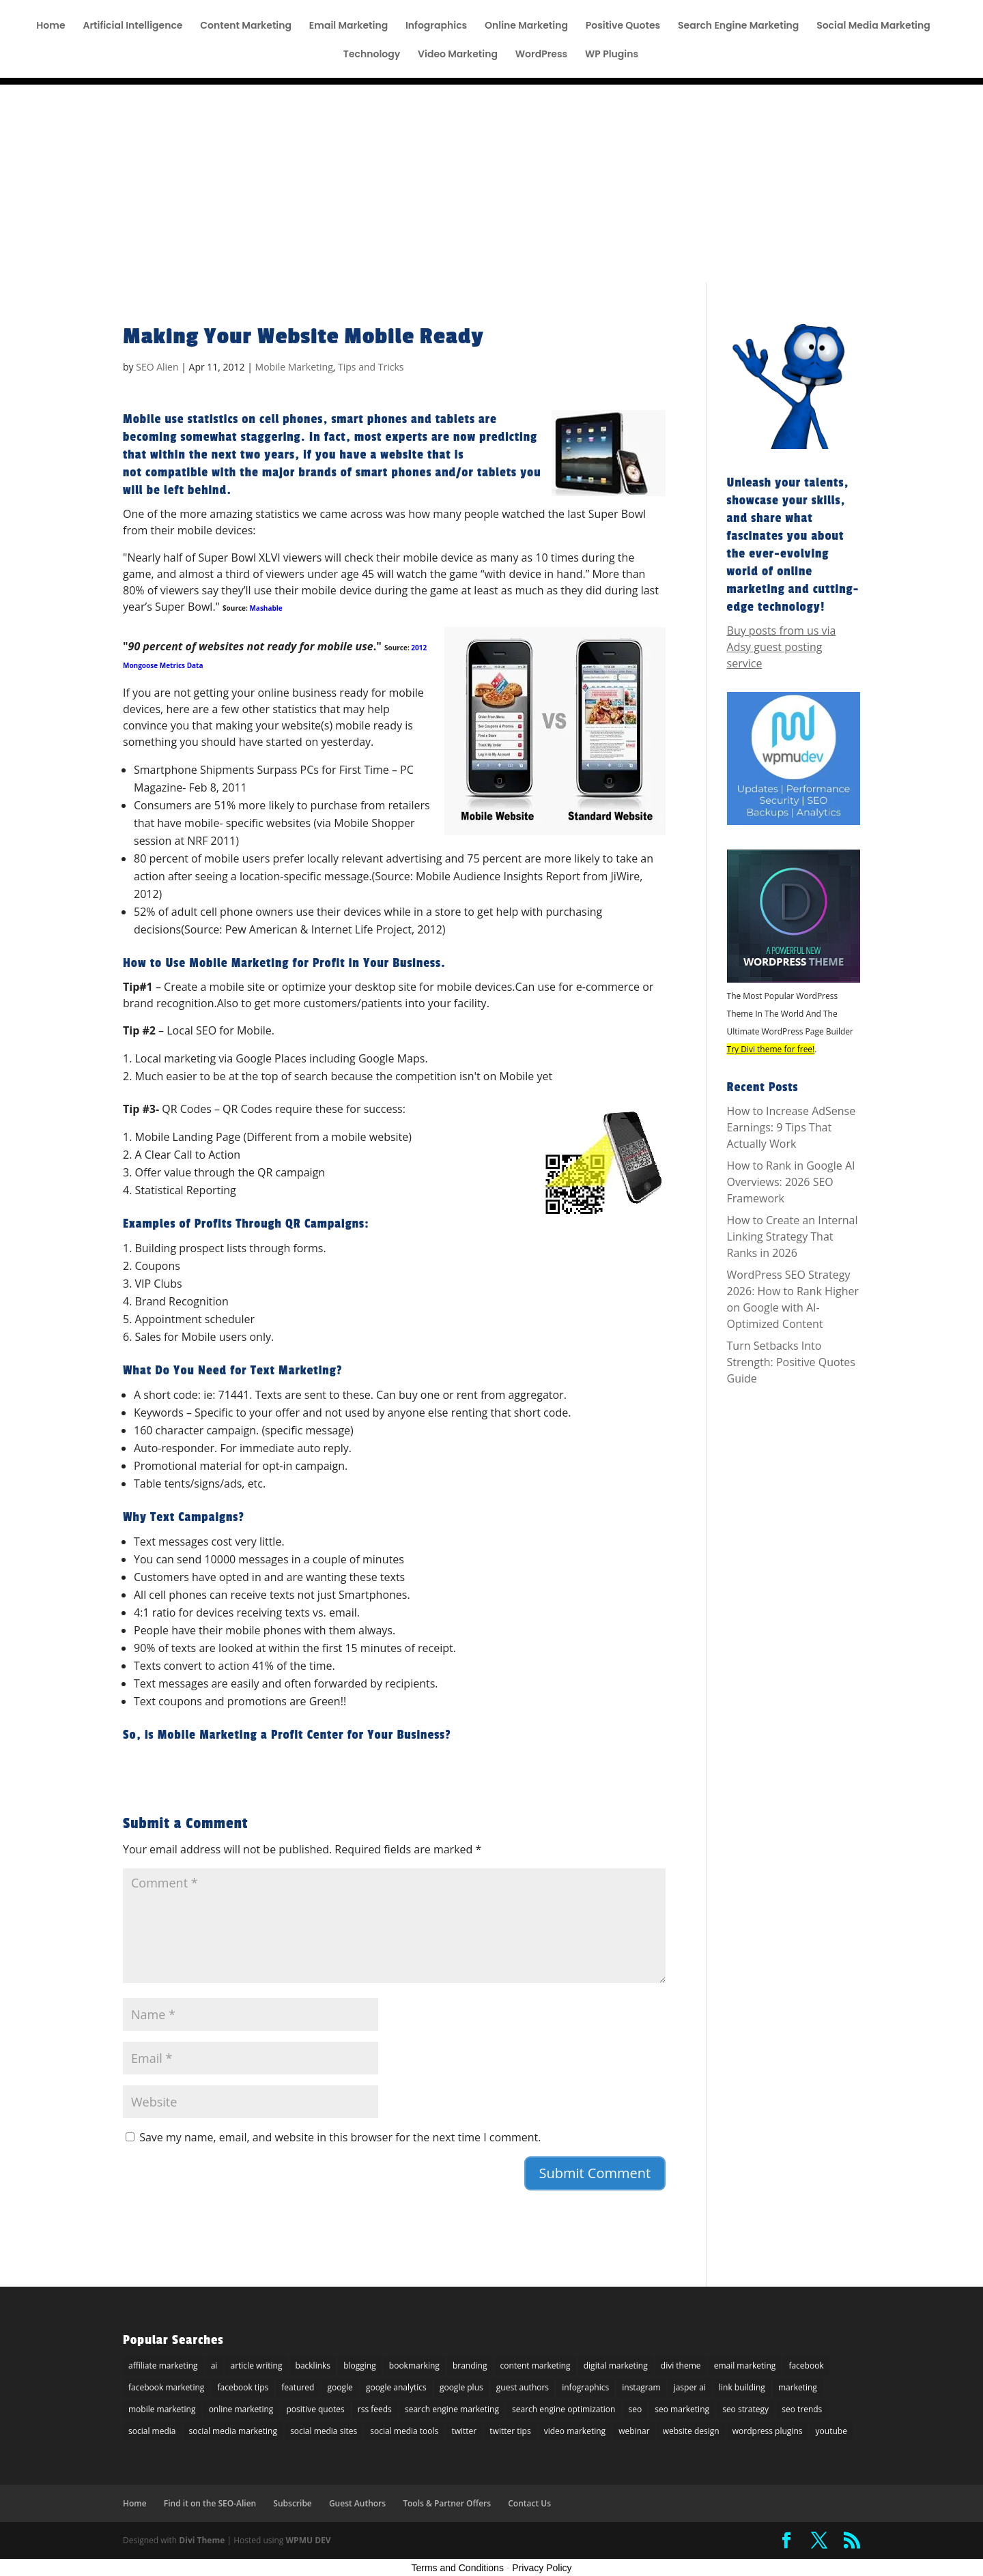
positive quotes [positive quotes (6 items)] (316, 2409)
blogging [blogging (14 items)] (359, 2365)
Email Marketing (348, 26)
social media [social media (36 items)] (151, 2431)
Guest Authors (357, 2503)
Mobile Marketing (294, 366)
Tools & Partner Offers (496, 11)
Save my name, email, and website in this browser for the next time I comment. (340, 2137)
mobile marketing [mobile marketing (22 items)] (162, 2409)
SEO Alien (157, 366)
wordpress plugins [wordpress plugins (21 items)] (767, 2431)
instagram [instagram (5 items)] (641, 2387)
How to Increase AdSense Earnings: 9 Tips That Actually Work (791, 1127)
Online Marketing (526, 26)
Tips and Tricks (370, 366)
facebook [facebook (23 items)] (805, 2365)
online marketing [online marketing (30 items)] (241, 2409)
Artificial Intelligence (132, 26)
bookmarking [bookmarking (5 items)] (414, 2365)
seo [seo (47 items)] (635, 2409)
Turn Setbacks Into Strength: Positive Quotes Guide (791, 1362)
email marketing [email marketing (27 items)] (745, 2365)
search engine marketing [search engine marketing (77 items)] (452, 2409)
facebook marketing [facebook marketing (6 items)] (166, 2387)
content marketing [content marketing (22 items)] (535, 2365)
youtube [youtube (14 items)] (831, 2431)
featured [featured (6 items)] (297, 2387)
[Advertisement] (491, 180)
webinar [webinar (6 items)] (633, 2431)
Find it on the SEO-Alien (812, 11)
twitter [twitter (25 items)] (463, 2431)
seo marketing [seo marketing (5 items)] (682, 2409)
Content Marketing (245, 26)
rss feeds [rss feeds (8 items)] (375, 2409)
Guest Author (670, 11)
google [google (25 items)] (340, 2387)
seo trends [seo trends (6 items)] (802, 2409)
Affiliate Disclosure (591, 11)
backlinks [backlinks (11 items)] (313, 2365)
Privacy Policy (541, 2567)
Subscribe (731, 11)
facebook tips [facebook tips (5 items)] (242, 2387)
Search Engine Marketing (738, 26)
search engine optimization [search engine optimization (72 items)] (563, 2409)
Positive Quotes (623, 26)
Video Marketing (458, 55)
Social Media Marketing (873, 26)
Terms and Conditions (458, 2567)
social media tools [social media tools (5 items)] (404, 2431)
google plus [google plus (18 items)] (461, 2387)
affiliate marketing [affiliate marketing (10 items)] (163, 2365)
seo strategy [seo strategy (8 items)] (745, 2409)
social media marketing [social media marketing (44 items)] (233, 2431)
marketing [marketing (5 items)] (797, 2387)
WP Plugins (611, 55)
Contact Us (529, 2503)
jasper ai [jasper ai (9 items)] (690, 2387)
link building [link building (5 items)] (742, 2387)
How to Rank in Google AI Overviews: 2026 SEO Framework (791, 1182)
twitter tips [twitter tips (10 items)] (509, 2431)
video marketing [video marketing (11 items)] (575, 2431)
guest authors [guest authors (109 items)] (522, 2387)
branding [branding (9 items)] (470, 2365)
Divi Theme (202, 2540)
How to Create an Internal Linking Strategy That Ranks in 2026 (792, 1236)
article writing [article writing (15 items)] (256, 2365)
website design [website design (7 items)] (691, 2431)
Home (50, 26)
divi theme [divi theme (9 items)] (681, 2365)
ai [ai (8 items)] (214, 2365)
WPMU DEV (308, 2540)
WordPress (541, 55)
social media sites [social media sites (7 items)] (323, 2431)
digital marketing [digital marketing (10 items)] (616, 2365)
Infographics (436, 26)
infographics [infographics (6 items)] (585, 2387)
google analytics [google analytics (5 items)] (396, 2387)
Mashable (265, 608)
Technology (371, 55)
